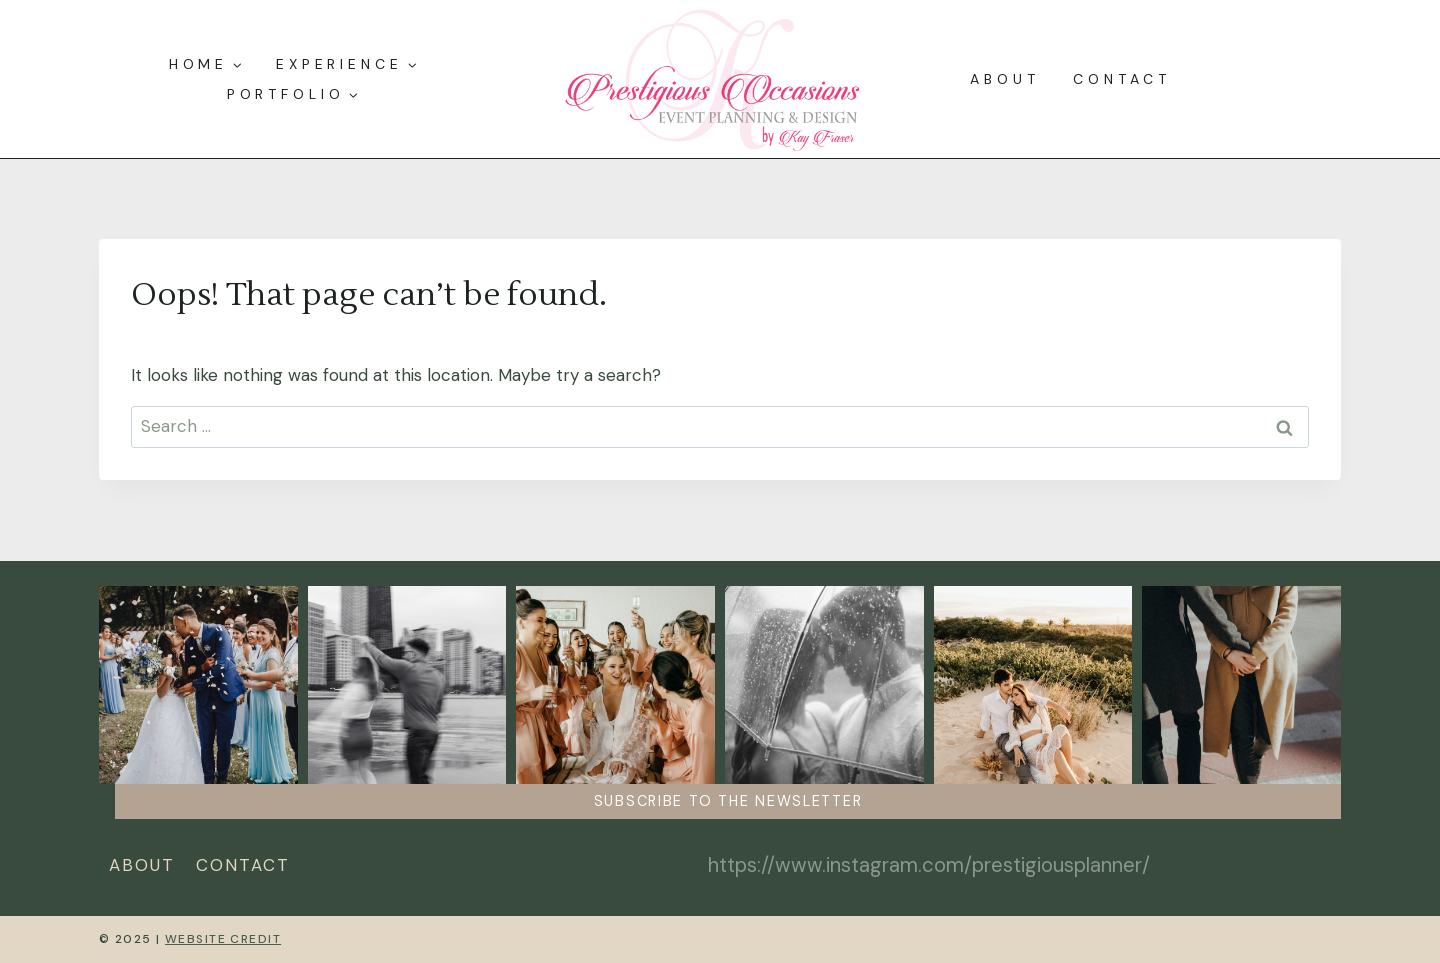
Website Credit (223, 939)
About (1005, 79)
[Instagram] (720, 865)
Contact (1121, 79)
